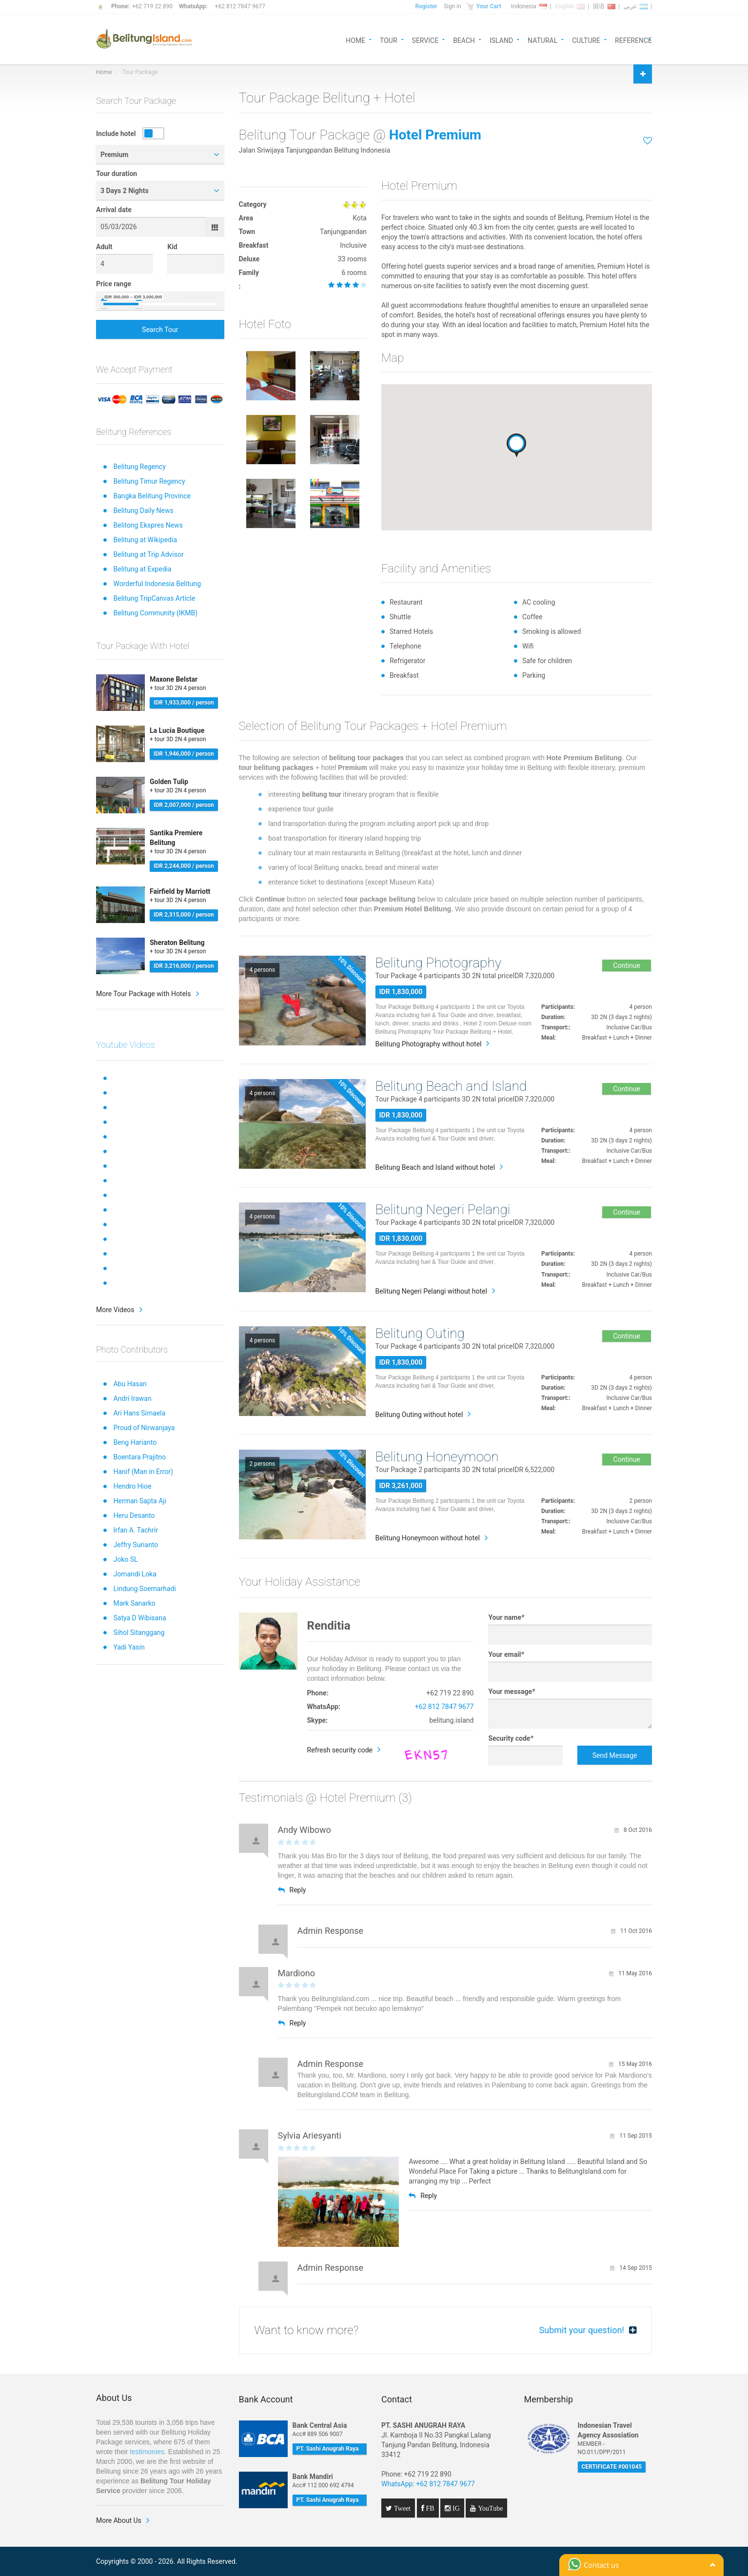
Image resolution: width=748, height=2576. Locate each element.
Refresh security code (340, 1750)
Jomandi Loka (134, 1574)
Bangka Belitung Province (151, 496)
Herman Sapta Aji (139, 1501)
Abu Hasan (129, 1384)
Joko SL (125, 1559)
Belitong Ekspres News (147, 525)
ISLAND (501, 40)
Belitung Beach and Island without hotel (435, 1167)
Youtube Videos (125, 1045)
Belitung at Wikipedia (145, 540)
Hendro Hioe (132, 1486)
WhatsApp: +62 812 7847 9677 (428, 2484)
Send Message (614, 1755)
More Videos (115, 1310)
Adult (104, 247)
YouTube (489, 2508)
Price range (113, 284)
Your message (511, 1691)
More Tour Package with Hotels (143, 994)
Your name (506, 1617)
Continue (626, 965)
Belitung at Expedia (142, 569)
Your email (506, 1654)
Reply (292, 1890)
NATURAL (542, 40)
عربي (636, 6)
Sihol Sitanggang (138, 1632)
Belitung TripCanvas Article (154, 598)
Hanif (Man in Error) (143, 1471)
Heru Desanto (134, 1515)
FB (429, 2508)
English (570, 6)
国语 (604, 6)
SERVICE (425, 40)
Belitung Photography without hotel (428, 1044)
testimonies (147, 2452)
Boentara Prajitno (139, 1457)
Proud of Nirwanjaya (144, 1428)
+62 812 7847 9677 (240, 6)
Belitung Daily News (143, 510)
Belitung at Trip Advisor (148, 554)
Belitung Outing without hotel (419, 1414)
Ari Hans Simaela (139, 1413)
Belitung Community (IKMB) (155, 613)
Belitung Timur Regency (149, 481)
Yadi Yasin (128, 1647)
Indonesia (529, 6)
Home (104, 72)
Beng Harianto (135, 1442)
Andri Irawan (132, 1398)
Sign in (452, 6)
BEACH (464, 40)
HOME (355, 40)
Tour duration (116, 173)
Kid (172, 247)
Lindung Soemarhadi (144, 1589)
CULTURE (586, 40)
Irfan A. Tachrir (135, 1530)
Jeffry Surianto (135, 1545)
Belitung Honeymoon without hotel (427, 1538)
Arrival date (114, 210)
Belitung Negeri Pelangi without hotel (431, 1291)
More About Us (118, 2520)
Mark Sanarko (134, 1603)
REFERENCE (633, 40)
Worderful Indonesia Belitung (157, 584)
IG (455, 2508)
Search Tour (160, 330)
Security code (510, 1738)
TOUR (388, 40)
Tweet (401, 2508)
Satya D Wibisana (139, 1618)
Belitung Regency (139, 467)
